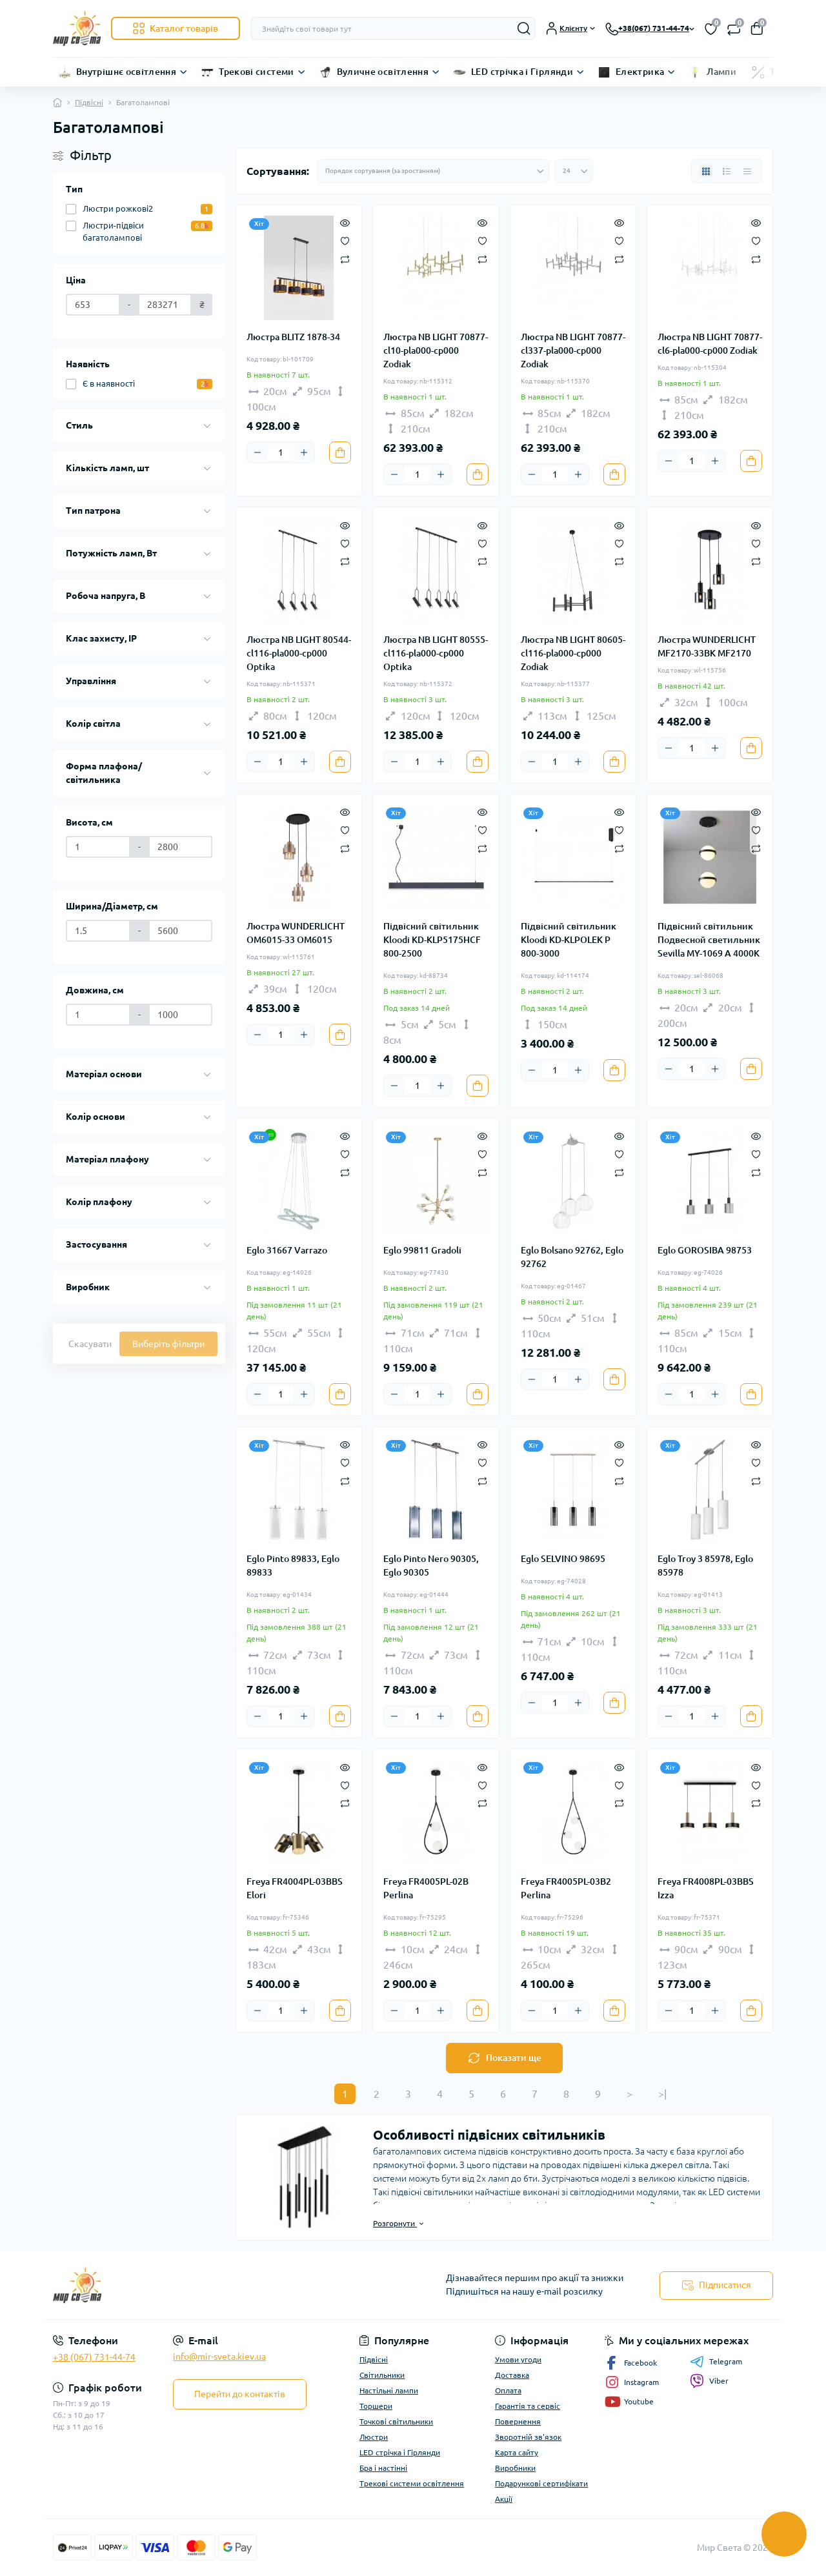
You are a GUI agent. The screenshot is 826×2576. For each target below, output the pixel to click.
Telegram (716, 2362)
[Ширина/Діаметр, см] (98, 931)
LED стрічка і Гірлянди (522, 71)
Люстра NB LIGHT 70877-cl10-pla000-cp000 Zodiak (435, 350)
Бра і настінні (383, 2468)
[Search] (524, 28)
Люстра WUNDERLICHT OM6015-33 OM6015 (296, 933)
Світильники (382, 2375)
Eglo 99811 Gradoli (422, 1250)
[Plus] (304, 452)
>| (662, 2094)
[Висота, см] (98, 847)
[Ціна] (93, 305)
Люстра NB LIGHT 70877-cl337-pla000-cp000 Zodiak (573, 350)
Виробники (515, 2468)
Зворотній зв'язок (528, 2437)
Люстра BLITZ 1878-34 (293, 337)
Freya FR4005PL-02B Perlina (425, 1888)
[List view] (726, 171)
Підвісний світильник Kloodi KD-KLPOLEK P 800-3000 (568, 939)
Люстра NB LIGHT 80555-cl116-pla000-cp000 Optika (435, 653)
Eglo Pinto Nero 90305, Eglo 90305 (431, 1565)
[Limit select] (573, 171)
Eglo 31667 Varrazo (287, 1250)
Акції (503, 2499)
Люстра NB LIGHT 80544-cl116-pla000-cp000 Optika (299, 653)
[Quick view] (345, 222)
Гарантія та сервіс (527, 2406)
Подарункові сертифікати (541, 2483)
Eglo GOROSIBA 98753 (705, 1250)
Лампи (721, 71)
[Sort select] (433, 171)
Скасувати (90, 1344)
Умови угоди (518, 2359)
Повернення (518, 2421)
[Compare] (345, 258)
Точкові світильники (396, 2421)
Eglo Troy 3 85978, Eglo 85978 (705, 1565)
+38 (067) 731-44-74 (94, 2357)
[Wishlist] (345, 240)
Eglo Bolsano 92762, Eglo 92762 (572, 1257)
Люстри (373, 2437)
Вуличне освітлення (382, 71)
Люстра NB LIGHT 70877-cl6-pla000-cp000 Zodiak (710, 344)
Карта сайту (516, 2452)
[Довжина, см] (98, 1015)
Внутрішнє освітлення (126, 71)
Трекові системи (256, 71)
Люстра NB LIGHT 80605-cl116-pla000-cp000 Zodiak (573, 653)
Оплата (508, 2390)
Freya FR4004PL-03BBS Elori (295, 1888)
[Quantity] (281, 452)
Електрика (640, 71)
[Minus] (257, 452)
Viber (709, 2381)
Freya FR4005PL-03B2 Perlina (566, 1888)
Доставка (512, 2375)
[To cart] (340, 452)
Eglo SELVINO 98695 (563, 1559)
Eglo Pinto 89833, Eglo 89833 (293, 1565)
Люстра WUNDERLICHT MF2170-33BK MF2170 (707, 646)
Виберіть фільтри (168, 1344)
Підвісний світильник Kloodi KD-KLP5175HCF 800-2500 (432, 939)
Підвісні (89, 102)
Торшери (375, 2406)
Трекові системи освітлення (411, 2483)
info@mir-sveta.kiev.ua (219, 2356)
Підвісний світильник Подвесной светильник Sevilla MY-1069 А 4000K (709, 939)
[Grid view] (706, 171)
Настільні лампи (388, 2390)
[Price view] (747, 171)
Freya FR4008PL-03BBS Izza (706, 1888)
